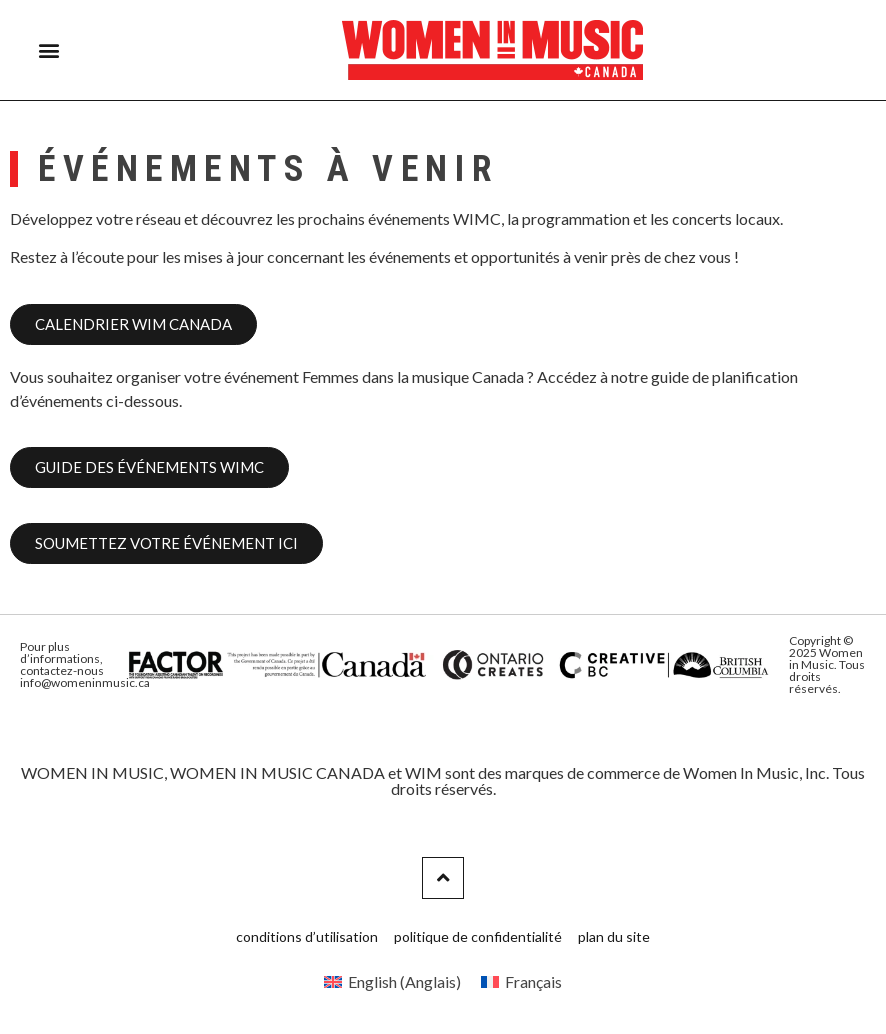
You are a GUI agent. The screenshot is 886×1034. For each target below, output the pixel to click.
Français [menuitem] (533, 981)
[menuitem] (392, 981)
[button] (49, 50)
